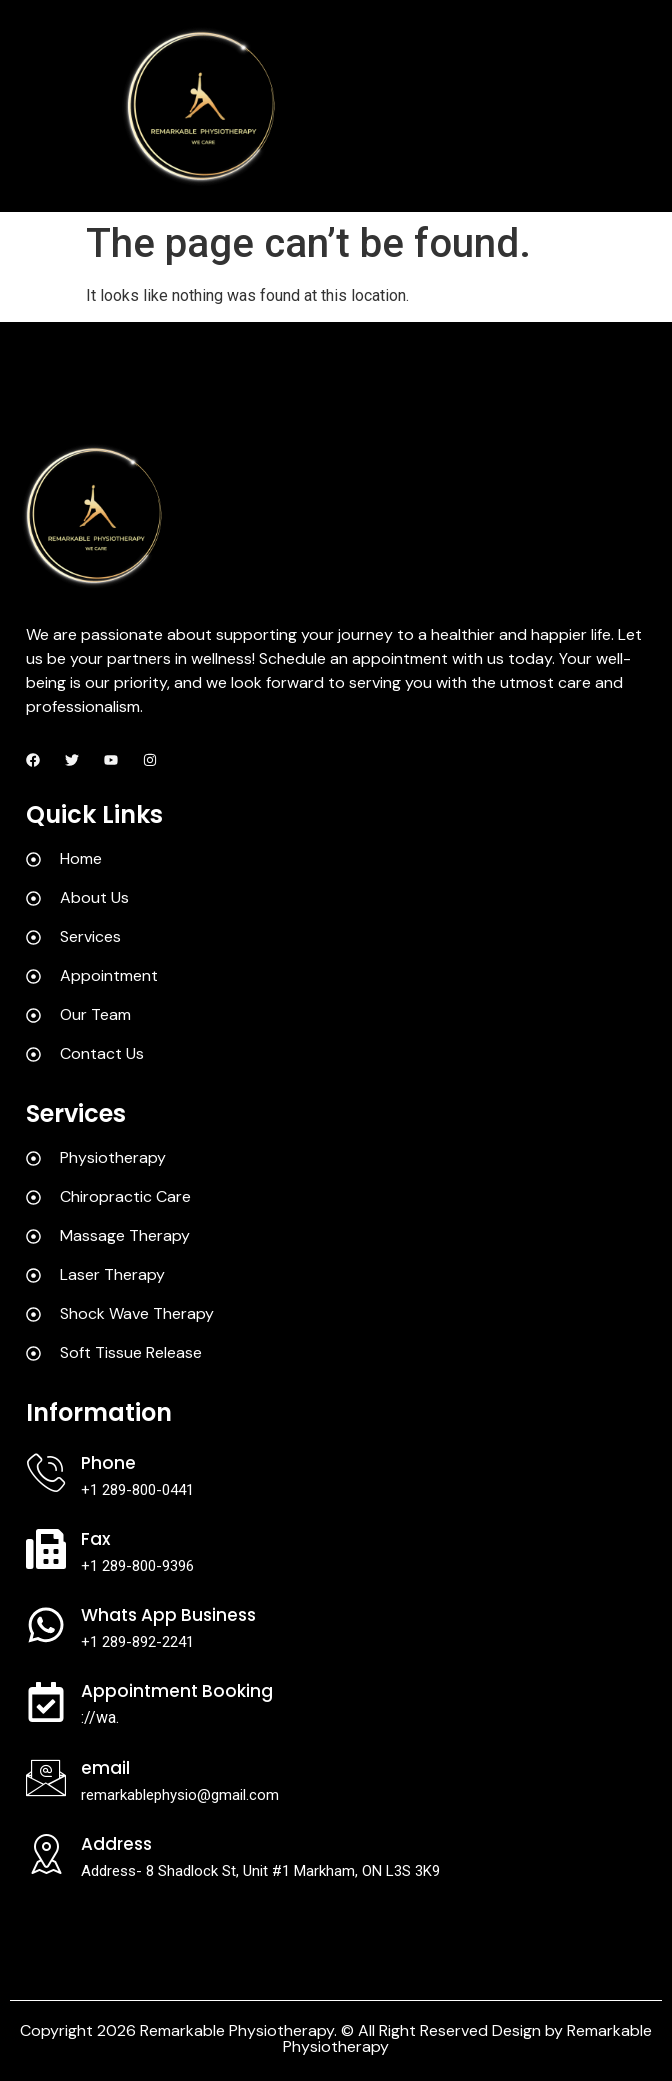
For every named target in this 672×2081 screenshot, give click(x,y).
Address (116, 1844)
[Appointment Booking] (46, 1702)
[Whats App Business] (46, 1625)
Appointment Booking (177, 1691)
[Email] (46, 1778)
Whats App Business (168, 1615)
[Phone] (46, 1473)
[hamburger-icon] (637, 105)
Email (105, 1768)
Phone (108, 1463)
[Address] (46, 1854)
